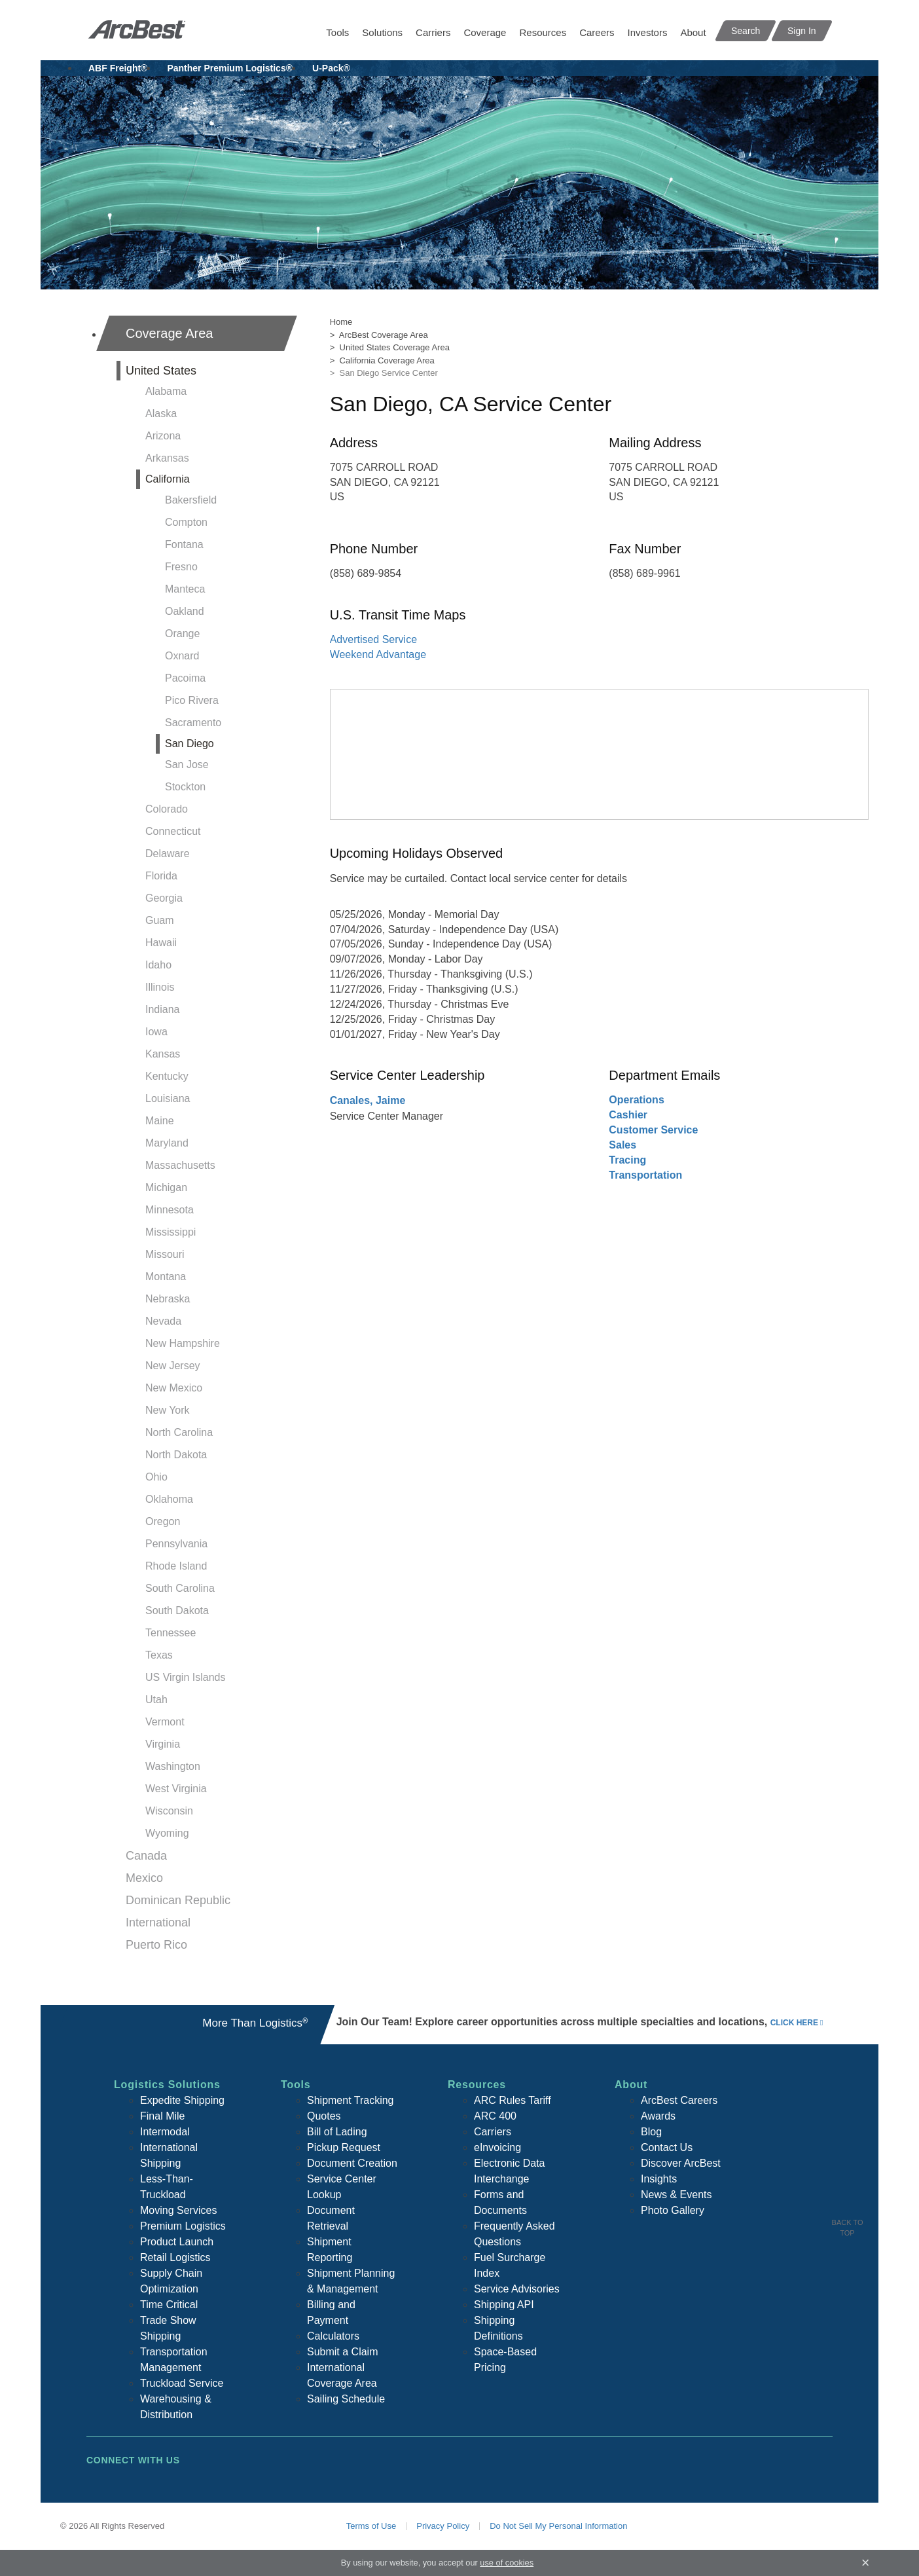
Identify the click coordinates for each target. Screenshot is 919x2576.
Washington (172, 1766)
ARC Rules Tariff (512, 2100)
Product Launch (176, 2241)
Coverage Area (169, 333)
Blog (651, 2131)
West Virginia (176, 1788)
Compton (186, 522)
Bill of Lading (337, 2131)
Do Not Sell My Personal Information (558, 2526)
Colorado (166, 809)
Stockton (185, 786)
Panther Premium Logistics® (230, 68)
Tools (337, 32)
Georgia (164, 898)
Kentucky (167, 1076)
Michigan (166, 1187)
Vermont (165, 1721)
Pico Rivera (192, 700)
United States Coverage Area (395, 347)
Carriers (433, 32)
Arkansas (167, 458)
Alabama (166, 391)
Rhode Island (176, 1566)
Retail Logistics (175, 2257)
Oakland (184, 611)
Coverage (484, 32)
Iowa (156, 1031)
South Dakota (177, 1610)
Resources (542, 32)
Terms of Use (371, 2526)
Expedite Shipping (182, 2100)
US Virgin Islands (185, 1677)
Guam (159, 920)
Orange (182, 633)
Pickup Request (343, 2147)
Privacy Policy (442, 2526)
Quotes (324, 2116)
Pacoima (185, 678)
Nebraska (167, 1298)
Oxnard (182, 655)
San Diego (189, 743)
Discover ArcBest (681, 2163)
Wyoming (167, 1833)
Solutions (382, 32)
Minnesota (169, 1209)
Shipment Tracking (350, 2100)
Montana (165, 1276)
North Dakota (176, 1454)
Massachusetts (180, 1165)
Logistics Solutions (167, 2084)
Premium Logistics (183, 2226)
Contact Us (667, 2147)
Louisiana (167, 1098)
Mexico (144, 1878)
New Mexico (173, 1387)
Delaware (167, 853)
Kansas (162, 1053)
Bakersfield (191, 500)
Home (341, 322)
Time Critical (169, 2304)
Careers (596, 32)
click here (794, 2022)
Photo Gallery (672, 2210)
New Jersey (172, 1365)
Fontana (184, 544)
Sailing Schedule (346, 2398)
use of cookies (506, 2562)
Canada (146, 1855)
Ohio (156, 1476)
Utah (156, 1699)
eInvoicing (497, 2147)
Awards (658, 2116)
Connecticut (173, 831)
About (693, 32)
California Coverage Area (387, 360)
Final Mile (162, 2116)
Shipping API (504, 2304)
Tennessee (170, 1632)
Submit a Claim (342, 2351)
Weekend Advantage (378, 654)
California (167, 479)
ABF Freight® (117, 68)
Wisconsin (169, 1810)
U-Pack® (331, 68)
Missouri (165, 1254)
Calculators (333, 2336)
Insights (659, 2178)
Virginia (162, 1744)
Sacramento (193, 722)
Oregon (162, 1521)
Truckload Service (181, 2383)
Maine (159, 1120)
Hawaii (161, 942)
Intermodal (165, 2131)
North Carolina (179, 1432)
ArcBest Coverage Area (383, 335)
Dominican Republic (178, 1900)
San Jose (187, 764)
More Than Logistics (255, 2023)
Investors (648, 32)
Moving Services (178, 2210)
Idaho (158, 964)
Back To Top (847, 2227)
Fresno (181, 566)
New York (167, 1410)
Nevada (163, 1321)
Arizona (163, 435)
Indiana (162, 1009)
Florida (161, 875)
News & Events (676, 2194)
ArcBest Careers (679, 2100)
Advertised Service (373, 639)
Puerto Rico (156, 1944)
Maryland (167, 1143)
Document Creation (352, 2163)
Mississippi (170, 1232)
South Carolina (180, 1588)
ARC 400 (495, 2116)
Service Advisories (517, 2288)
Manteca (185, 589)
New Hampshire (182, 1343)
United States (161, 370)
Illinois (159, 987)
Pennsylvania (176, 1543)
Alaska (161, 413)
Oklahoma (169, 1499)
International (158, 1922)
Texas (159, 1655)
